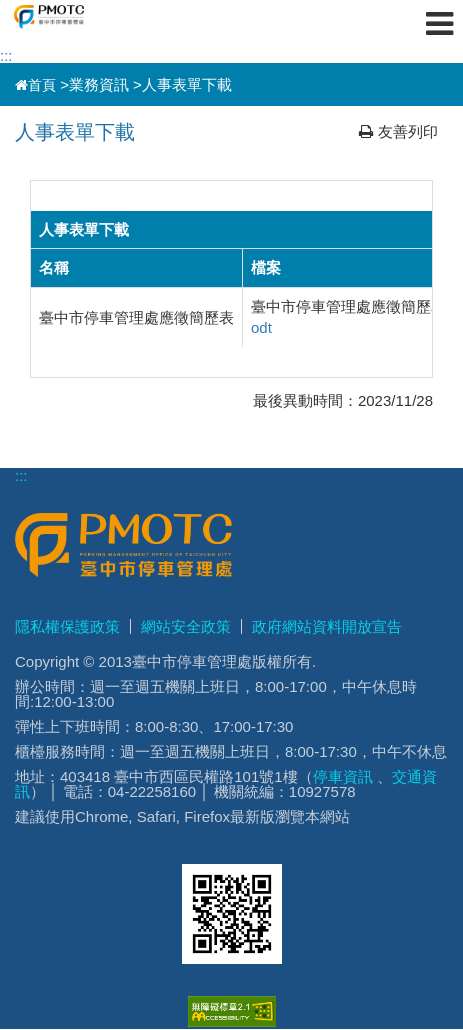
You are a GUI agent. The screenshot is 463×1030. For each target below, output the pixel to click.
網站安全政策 (186, 626)
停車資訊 (343, 776)
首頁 (35, 85)
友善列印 (398, 131)
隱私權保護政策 (67, 626)
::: (6, 55)
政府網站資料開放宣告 (327, 626)
